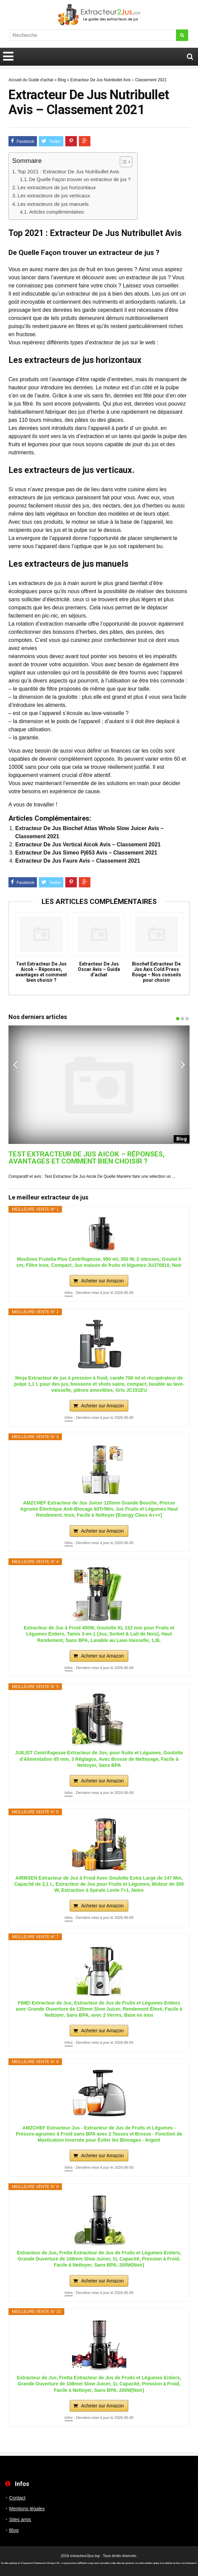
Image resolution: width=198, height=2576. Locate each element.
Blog (62, 80)
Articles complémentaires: (57, 212)
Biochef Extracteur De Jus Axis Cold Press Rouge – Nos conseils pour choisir (156, 972)
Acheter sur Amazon (102, 1280)
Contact (17, 2498)
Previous (15, 1064)
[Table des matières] (126, 161)
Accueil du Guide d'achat (30, 80)
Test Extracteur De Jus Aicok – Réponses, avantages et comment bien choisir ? (41, 972)
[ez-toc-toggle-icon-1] (123, 162)
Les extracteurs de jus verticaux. (54, 195)
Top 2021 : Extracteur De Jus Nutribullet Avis (68, 171)
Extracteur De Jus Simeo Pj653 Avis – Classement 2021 (86, 853)
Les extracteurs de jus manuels (53, 204)
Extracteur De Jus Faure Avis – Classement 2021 (77, 861)
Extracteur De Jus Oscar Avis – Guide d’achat (99, 969)
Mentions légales (27, 2508)
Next (183, 1064)
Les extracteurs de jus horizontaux (57, 187)
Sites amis (20, 2519)
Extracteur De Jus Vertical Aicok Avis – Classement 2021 (88, 844)
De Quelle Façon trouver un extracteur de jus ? (80, 179)
